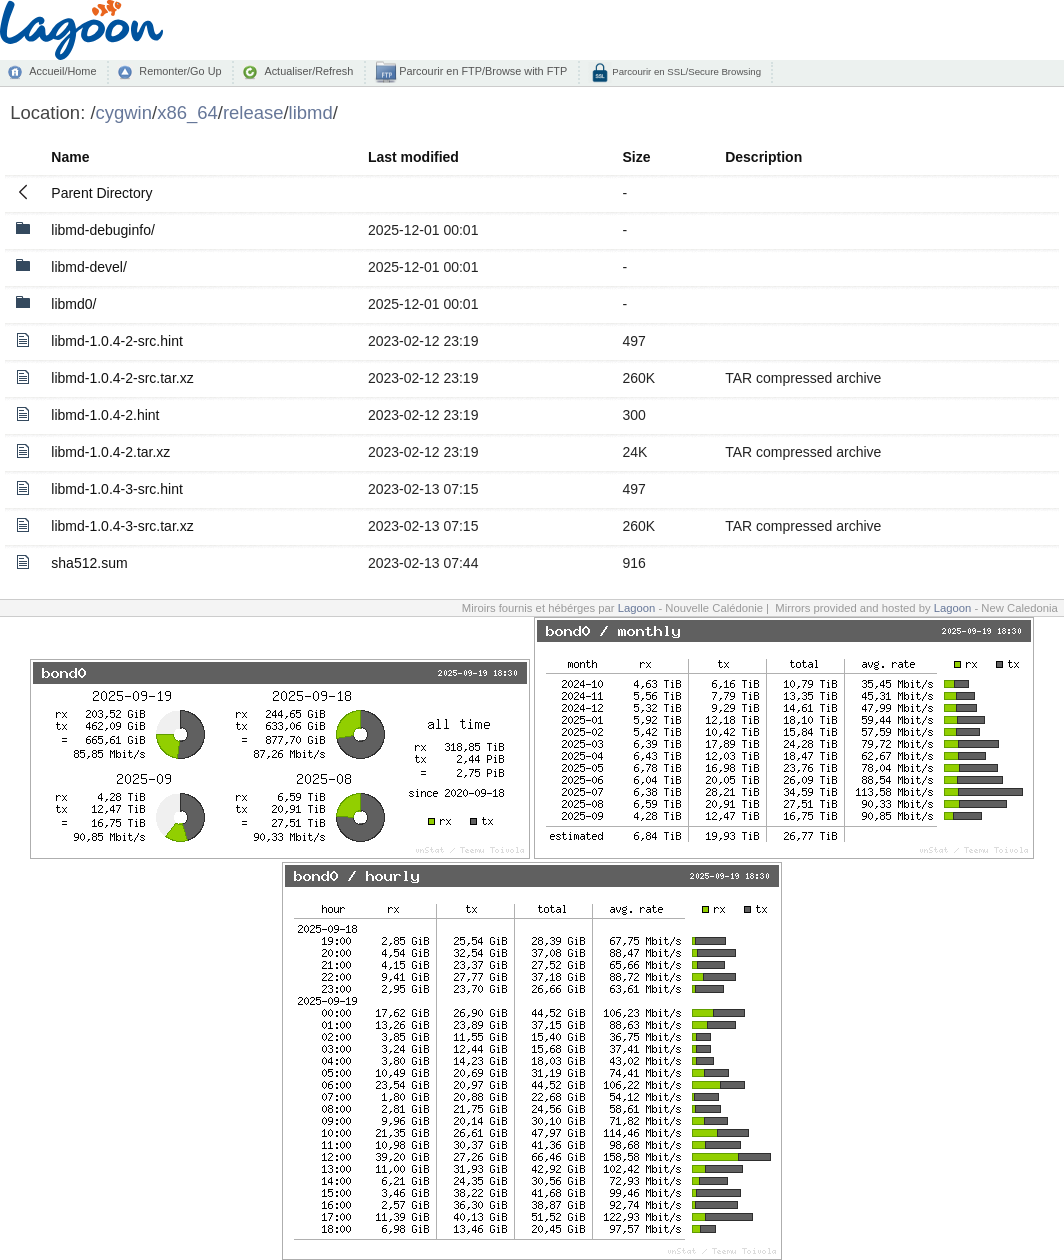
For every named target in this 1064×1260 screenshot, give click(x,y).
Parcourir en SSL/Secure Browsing (685, 71)
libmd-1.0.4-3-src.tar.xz (122, 526)
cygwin (124, 112)
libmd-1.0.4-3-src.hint (117, 489)
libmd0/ (73, 304)
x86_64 (187, 112)
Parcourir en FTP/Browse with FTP (481, 71)
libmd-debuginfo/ (103, 230)
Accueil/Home (62, 71)
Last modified (413, 157)
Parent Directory (101, 193)
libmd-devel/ (88, 267)
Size (636, 157)
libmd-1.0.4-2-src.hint (117, 341)
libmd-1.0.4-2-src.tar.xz (122, 378)
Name (70, 157)
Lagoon (637, 608)
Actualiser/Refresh (308, 71)
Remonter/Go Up (180, 71)
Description (763, 157)
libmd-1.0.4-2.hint (105, 415)
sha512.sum (89, 563)
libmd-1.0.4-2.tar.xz (110, 452)
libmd (311, 112)
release (253, 112)
